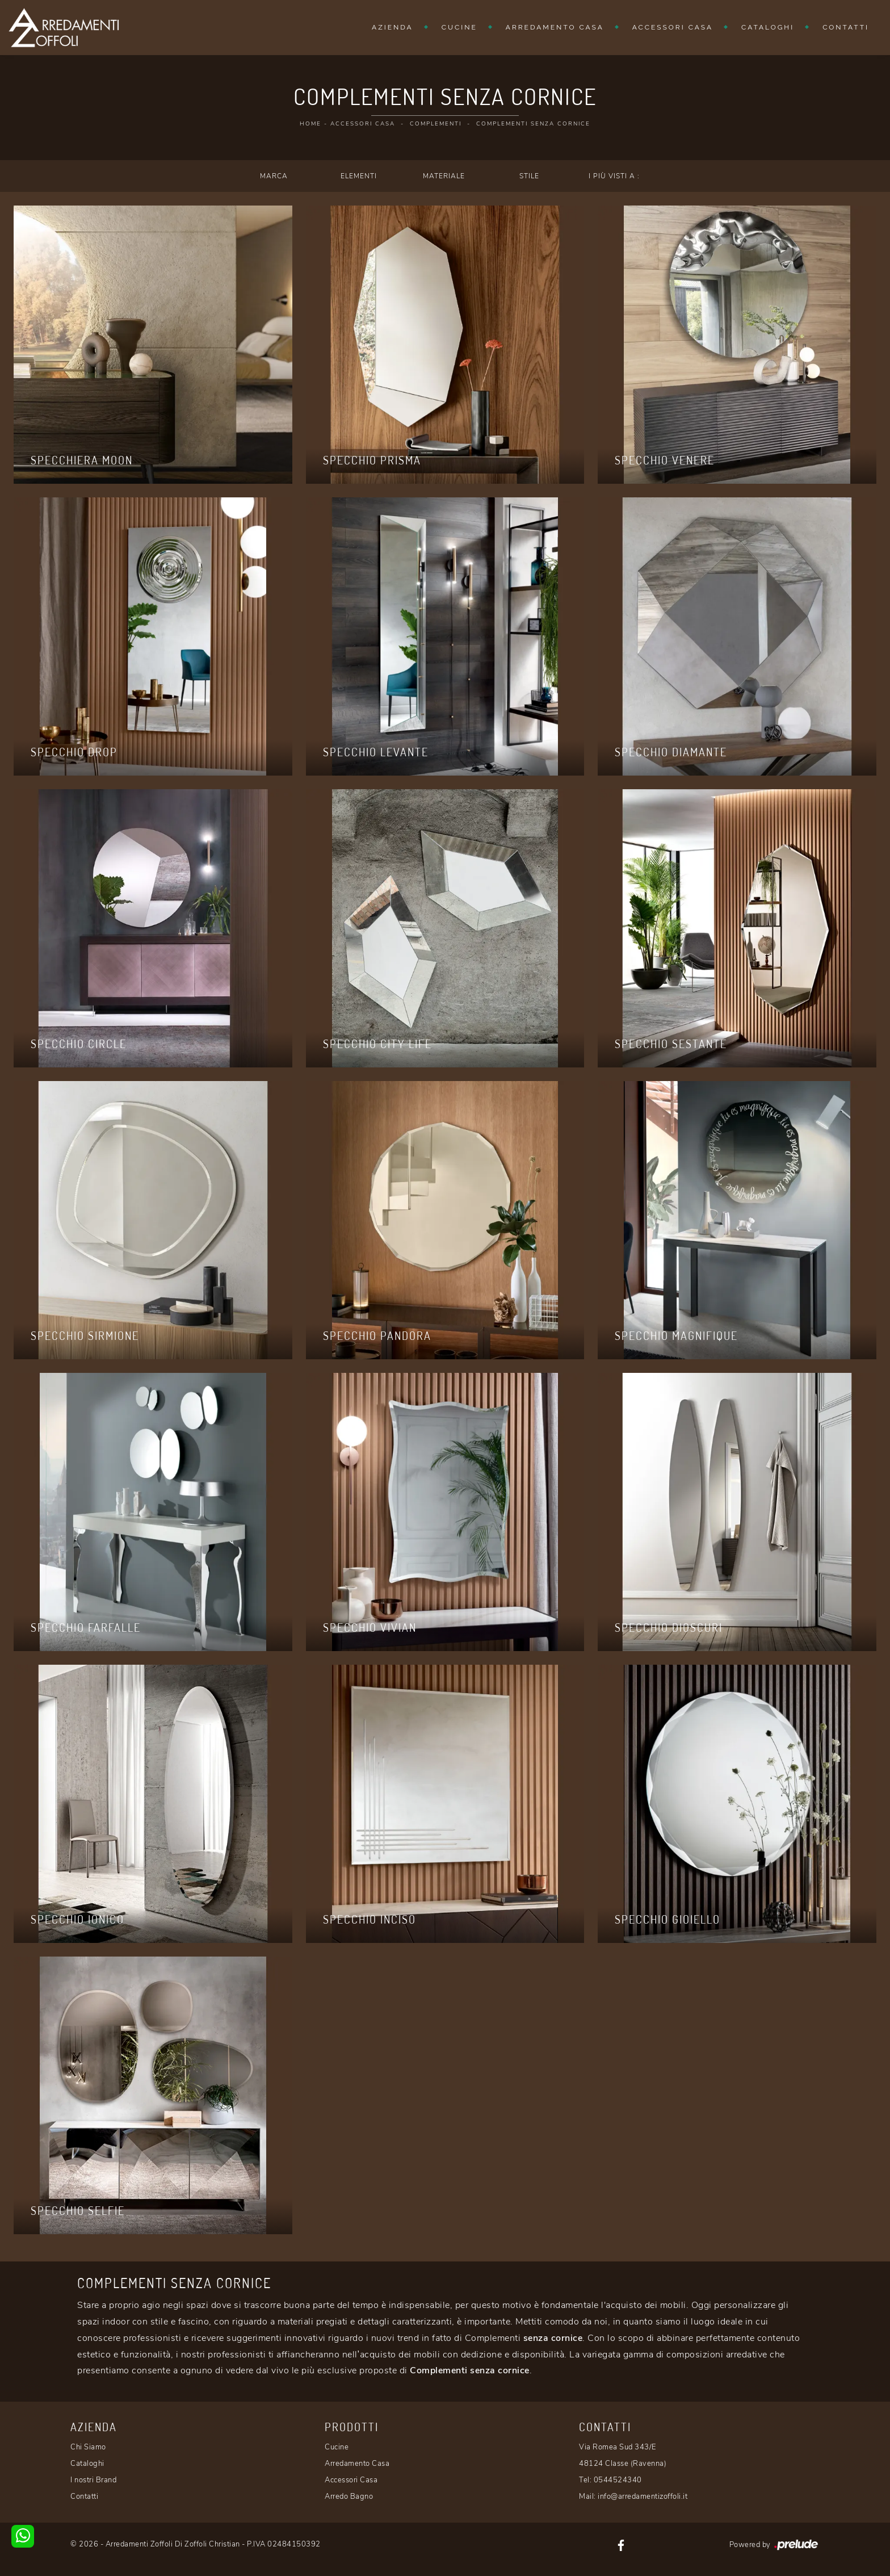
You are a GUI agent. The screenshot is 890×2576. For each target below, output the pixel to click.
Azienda (392, 27)
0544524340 (618, 2480)
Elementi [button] (359, 176)
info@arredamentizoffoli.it (642, 2496)
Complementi (435, 124)
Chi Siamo (88, 2447)
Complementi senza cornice (533, 124)
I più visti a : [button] (614, 176)
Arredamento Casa (555, 27)
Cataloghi (767, 27)
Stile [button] (529, 176)
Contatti (845, 27)
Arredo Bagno (349, 2496)
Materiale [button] (444, 176)
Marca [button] (274, 176)
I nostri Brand (93, 2480)
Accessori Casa (672, 27)
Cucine (459, 27)
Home (310, 124)
